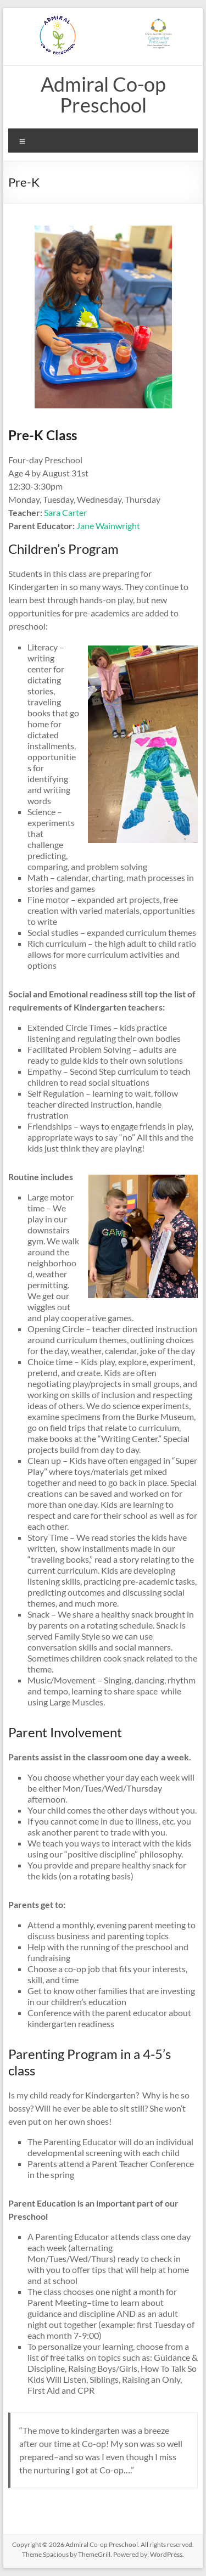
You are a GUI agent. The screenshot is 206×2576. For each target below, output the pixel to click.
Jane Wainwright (108, 525)
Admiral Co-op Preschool (103, 94)
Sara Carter (65, 512)
